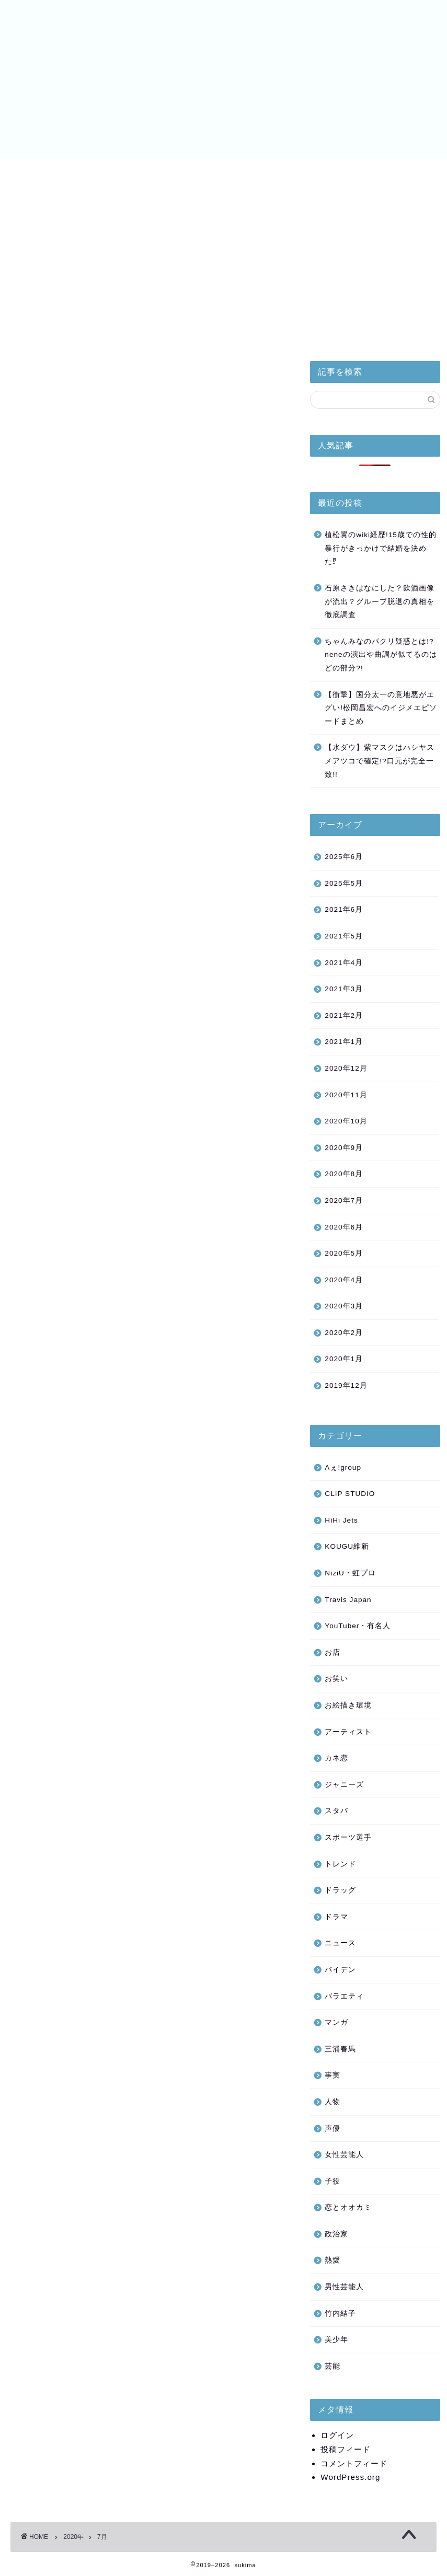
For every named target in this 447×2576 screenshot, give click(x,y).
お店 (332, 1652)
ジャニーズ (344, 1785)
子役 (332, 2181)
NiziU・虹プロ (226, 173)
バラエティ (344, 1996)
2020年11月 (346, 1095)
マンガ (336, 2022)
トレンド (340, 1864)
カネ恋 (336, 1758)
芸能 (332, 2366)
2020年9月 (344, 1148)
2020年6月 (344, 1227)
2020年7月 (344, 1200)
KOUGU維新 (347, 1546)
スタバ (336, 1811)
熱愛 (332, 2260)
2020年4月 (344, 1280)
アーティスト (348, 1732)
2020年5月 (344, 1253)
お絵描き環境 (348, 1705)
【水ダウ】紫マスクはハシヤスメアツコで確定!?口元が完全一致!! (379, 761)
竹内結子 (340, 2313)
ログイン (337, 2435)
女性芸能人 (344, 2155)
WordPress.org (350, 2477)
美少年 (161, 173)
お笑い (336, 1678)
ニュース (340, 1943)
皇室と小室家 (40, 176)
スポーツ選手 (348, 1837)
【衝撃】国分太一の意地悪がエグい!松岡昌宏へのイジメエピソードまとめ (381, 708)
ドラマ (336, 1917)
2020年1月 (344, 1359)
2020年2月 (344, 1333)
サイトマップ (349, 176)
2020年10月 (346, 1121)
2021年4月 (344, 963)
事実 (332, 2075)
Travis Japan (348, 1600)
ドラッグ (340, 1890)
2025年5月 (344, 883)
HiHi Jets (100, 173)
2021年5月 (344, 936)
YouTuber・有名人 (358, 1626)
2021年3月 (344, 989)
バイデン (291, 173)
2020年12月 (346, 1068)
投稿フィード (345, 2449)
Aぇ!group (343, 1467)
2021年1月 (344, 1042)
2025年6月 (344, 857)
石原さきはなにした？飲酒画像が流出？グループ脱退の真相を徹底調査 (379, 601)
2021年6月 (344, 909)
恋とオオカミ (348, 2207)
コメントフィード (353, 2463)
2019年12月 (346, 1385)
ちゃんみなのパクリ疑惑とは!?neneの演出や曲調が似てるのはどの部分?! (381, 654)
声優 (332, 2128)
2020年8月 (344, 1174)
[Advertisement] (375, 275)
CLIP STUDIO (350, 1494)
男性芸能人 (344, 2287)
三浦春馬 (340, 2049)
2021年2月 (344, 1015)
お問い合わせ (407, 176)
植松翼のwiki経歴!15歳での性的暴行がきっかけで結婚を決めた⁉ (381, 548)
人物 (332, 2102)
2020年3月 (344, 1306)
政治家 (336, 2234)
